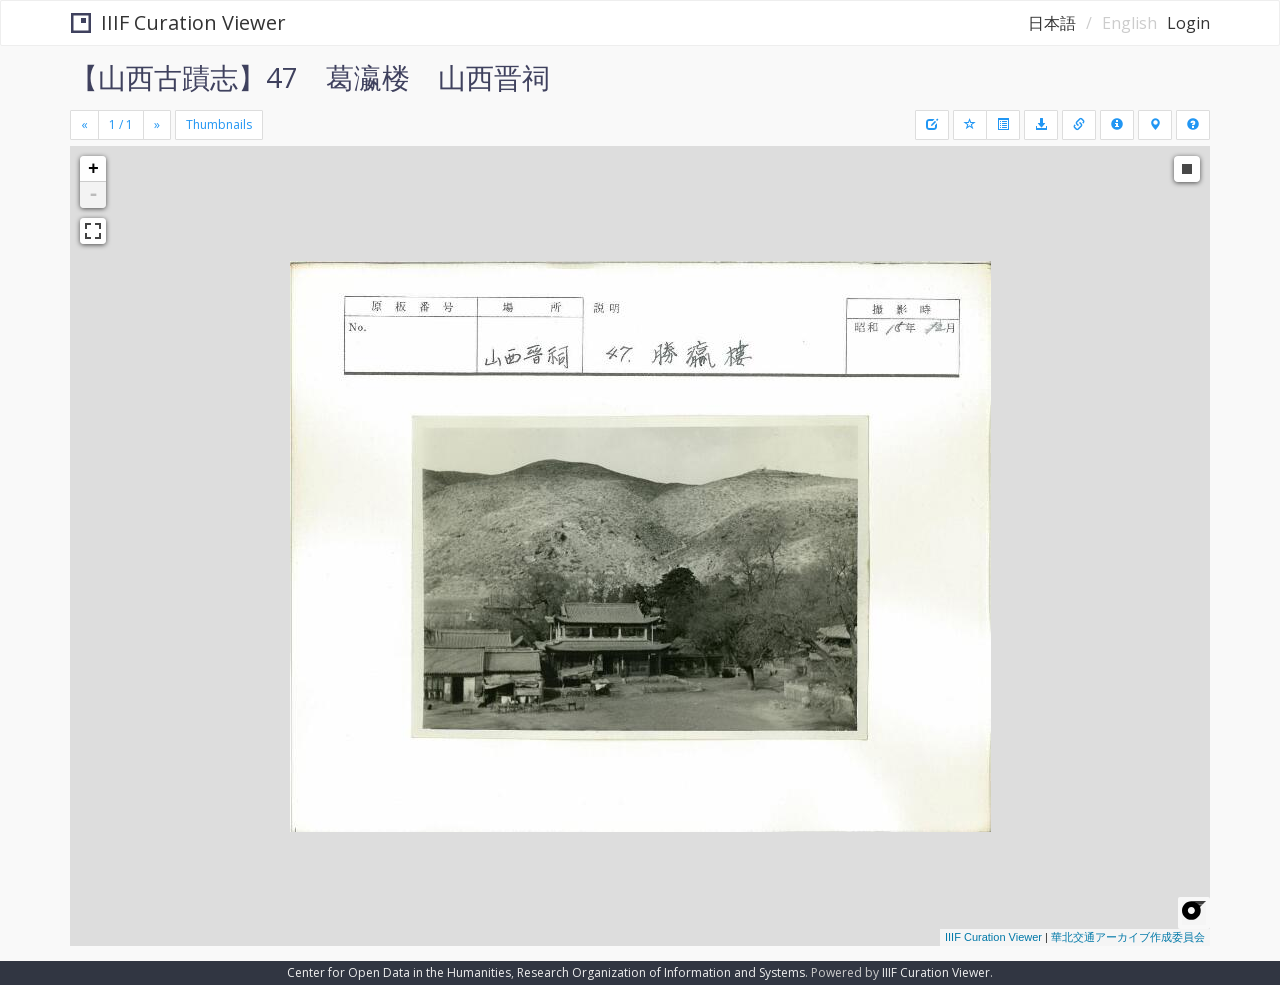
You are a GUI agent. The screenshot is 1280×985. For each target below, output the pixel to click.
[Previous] (84, 125)
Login (1188, 23)
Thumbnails (219, 124)
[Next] (157, 125)
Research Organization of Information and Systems (661, 972)
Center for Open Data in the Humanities (399, 972)
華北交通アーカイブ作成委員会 (1128, 937)
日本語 (1052, 23)
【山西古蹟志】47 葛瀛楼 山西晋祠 (310, 77)
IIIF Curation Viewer (178, 22)
